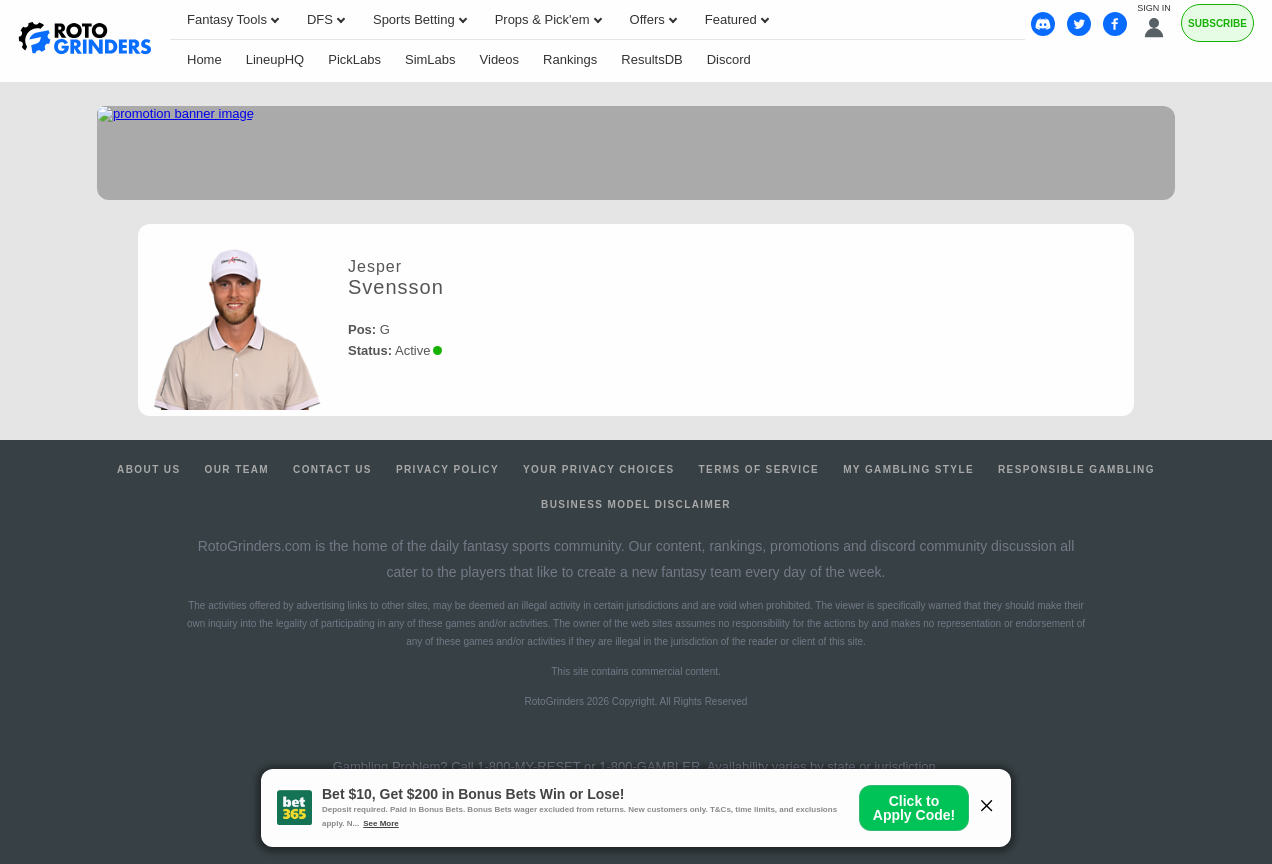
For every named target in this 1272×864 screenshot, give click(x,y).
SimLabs (430, 59)
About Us (148, 469)
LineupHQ (275, 59)
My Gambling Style (908, 469)
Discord (729, 59)
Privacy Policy (447, 469)
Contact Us (332, 469)
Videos (500, 59)
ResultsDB (651, 59)
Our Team (237, 469)
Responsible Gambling (1076, 469)
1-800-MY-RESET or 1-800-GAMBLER (588, 766)
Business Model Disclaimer (636, 504)
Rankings (570, 59)
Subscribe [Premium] (1217, 23)
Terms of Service (759, 469)
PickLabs (354, 59)
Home (204, 59)
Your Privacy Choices (599, 469)
